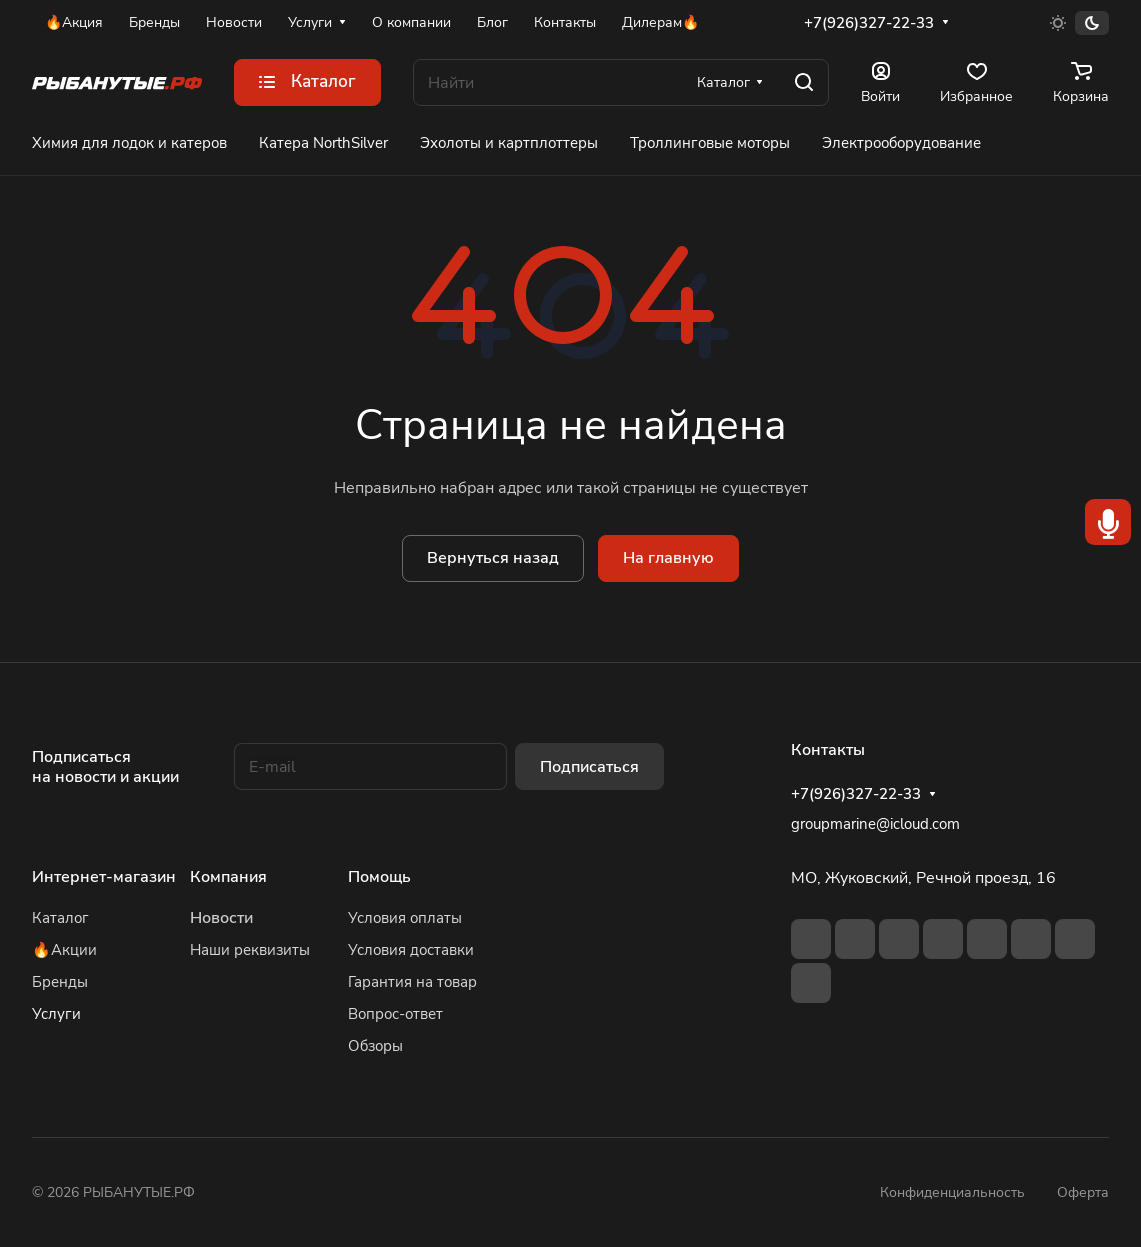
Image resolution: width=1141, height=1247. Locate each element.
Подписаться (589, 767)
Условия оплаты (405, 918)
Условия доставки (411, 950)
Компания (228, 877)
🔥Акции (64, 950)
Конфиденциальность (952, 1192)
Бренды (60, 982)
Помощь (379, 877)
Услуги (56, 1014)
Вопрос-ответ (395, 1014)
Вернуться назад (493, 558)
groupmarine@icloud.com (875, 824)
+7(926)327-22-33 (869, 23)
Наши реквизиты (250, 950)
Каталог (60, 918)
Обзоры (375, 1046)
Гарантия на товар (412, 982)
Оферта (1083, 1192)
